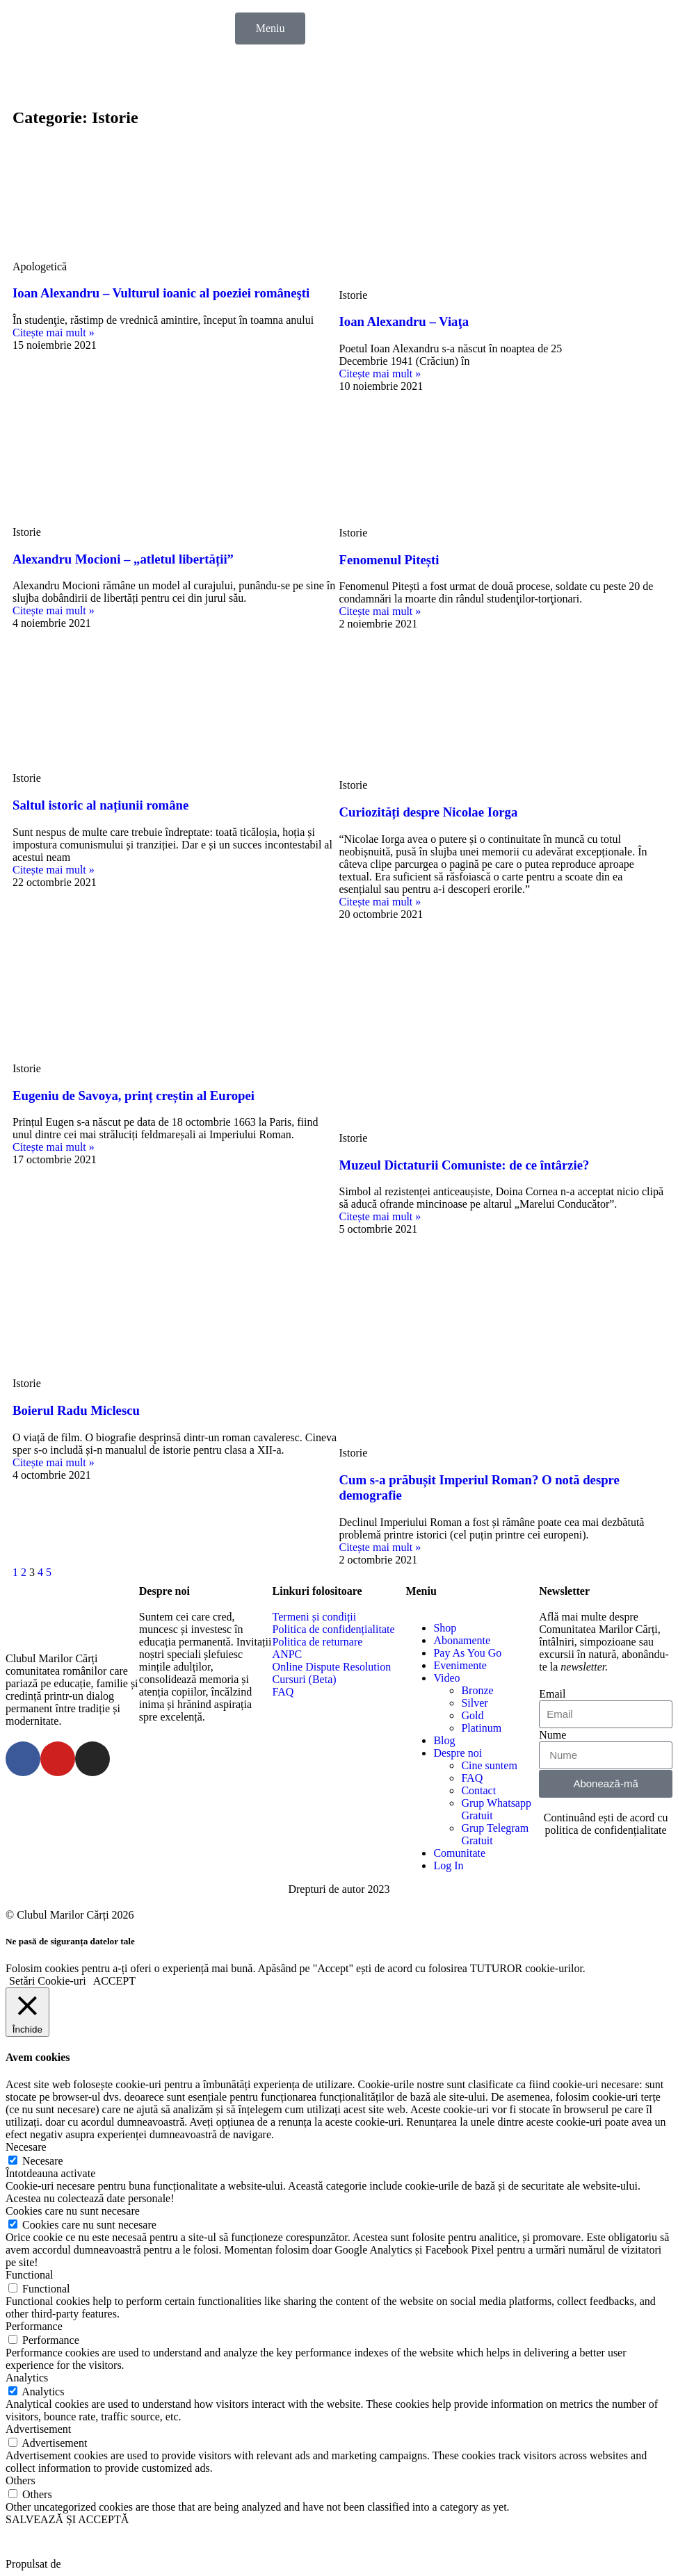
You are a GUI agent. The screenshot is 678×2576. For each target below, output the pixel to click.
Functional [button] (29, 2275)
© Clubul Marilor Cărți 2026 (70, 1915)
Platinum (481, 1728)
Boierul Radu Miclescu (76, 1410)
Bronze (477, 1690)
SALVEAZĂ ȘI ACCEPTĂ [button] (67, 2519)
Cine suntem (489, 1765)
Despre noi (457, 1753)
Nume (552, 1735)
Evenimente (459, 1665)
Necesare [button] (26, 2147)
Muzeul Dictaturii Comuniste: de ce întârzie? (464, 1165)
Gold (472, 1715)
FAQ (472, 1778)
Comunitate (459, 1853)
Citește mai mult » (54, 332)
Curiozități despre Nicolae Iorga (428, 812)
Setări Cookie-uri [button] (47, 1981)
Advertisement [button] (38, 2429)
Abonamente (461, 1640)
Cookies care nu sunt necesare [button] (73, 2211)
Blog (444, 1740)
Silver (474, 1703)
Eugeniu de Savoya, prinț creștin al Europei (134, 1095)
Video (446, 1678)
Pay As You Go (467, 1653)
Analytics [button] (27, 2378)
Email (552, 1694)
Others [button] (20, 2480)
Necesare (42, 2161)
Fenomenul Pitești (389, 559)
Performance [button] (34, 2326)
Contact (478, 1790)
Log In (448, 1865)
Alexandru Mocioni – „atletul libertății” (123, 559)
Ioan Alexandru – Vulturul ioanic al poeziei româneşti (161, 293)
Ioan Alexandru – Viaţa (404, 321)
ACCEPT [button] (114, 1981)
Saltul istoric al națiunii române (100, 805)
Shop (444, 1628)
